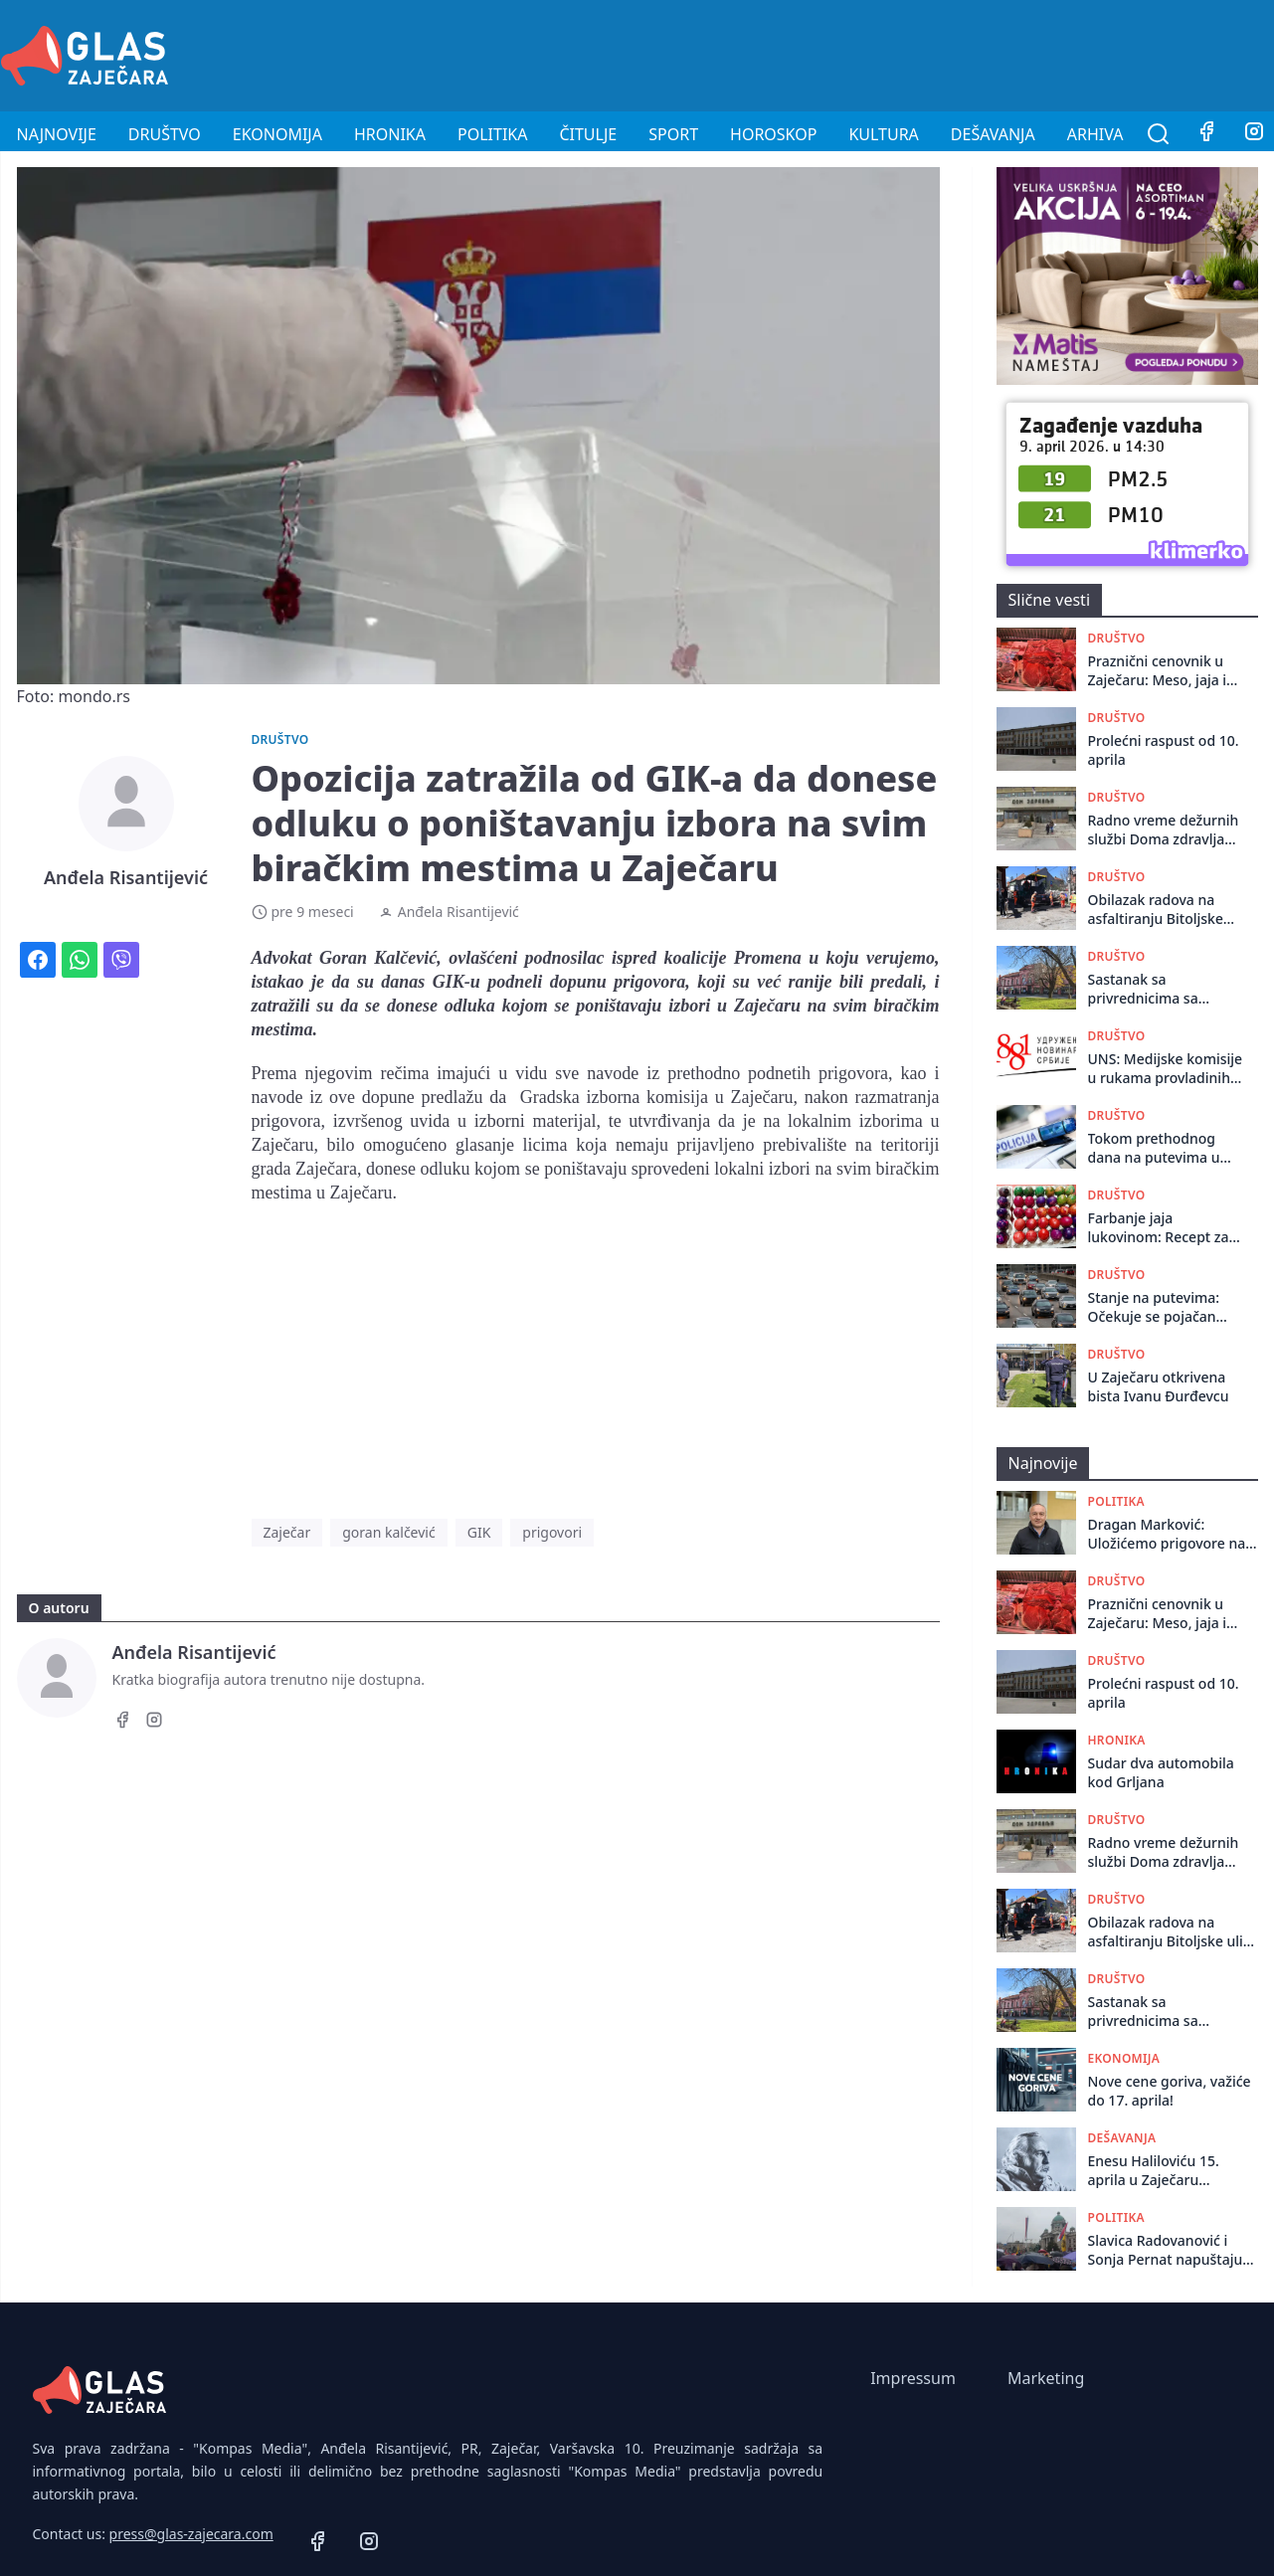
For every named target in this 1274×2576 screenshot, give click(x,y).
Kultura (883, 134)
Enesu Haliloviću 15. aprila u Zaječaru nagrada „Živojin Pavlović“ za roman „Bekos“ (1153, 2170)
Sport (673, 134)
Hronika (390, 134)
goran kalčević (388, 1532)
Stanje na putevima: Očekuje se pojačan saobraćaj (1154, 1307)
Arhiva (1095, 134)
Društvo (164, 134)
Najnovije (56, 134)
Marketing (1045, 2378)
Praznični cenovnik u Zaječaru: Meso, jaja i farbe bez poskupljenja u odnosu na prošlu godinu (1163, 670)
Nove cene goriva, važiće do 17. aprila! (1169, 2091)
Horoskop (773, 134)
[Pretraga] (1159, 134)
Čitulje (588, 134)
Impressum (913, 2378)
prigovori (552, 1532)
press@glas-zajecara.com (191, 2533)
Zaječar (287, 1532)
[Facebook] (1206, 134)
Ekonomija (277, 134)
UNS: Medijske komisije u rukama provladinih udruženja (1165, 1068)
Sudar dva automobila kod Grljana (1161, 1772)
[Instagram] (154, 1723)
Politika (492, 134)
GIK (479, 1532)
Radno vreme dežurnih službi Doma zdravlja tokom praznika (1163, 830)
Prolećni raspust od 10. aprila (1163, 750)
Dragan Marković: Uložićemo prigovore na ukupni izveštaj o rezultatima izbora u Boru (1172, 1534)
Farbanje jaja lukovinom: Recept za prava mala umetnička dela (1162, 1227)
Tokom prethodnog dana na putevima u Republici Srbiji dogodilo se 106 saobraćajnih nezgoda (1161, 1148)
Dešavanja (993, 134)
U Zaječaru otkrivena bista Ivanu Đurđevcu (1158, 1386)
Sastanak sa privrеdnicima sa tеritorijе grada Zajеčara (1143, 989)
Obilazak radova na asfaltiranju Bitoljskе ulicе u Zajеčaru (1155, 909)
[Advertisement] (912, 52)
